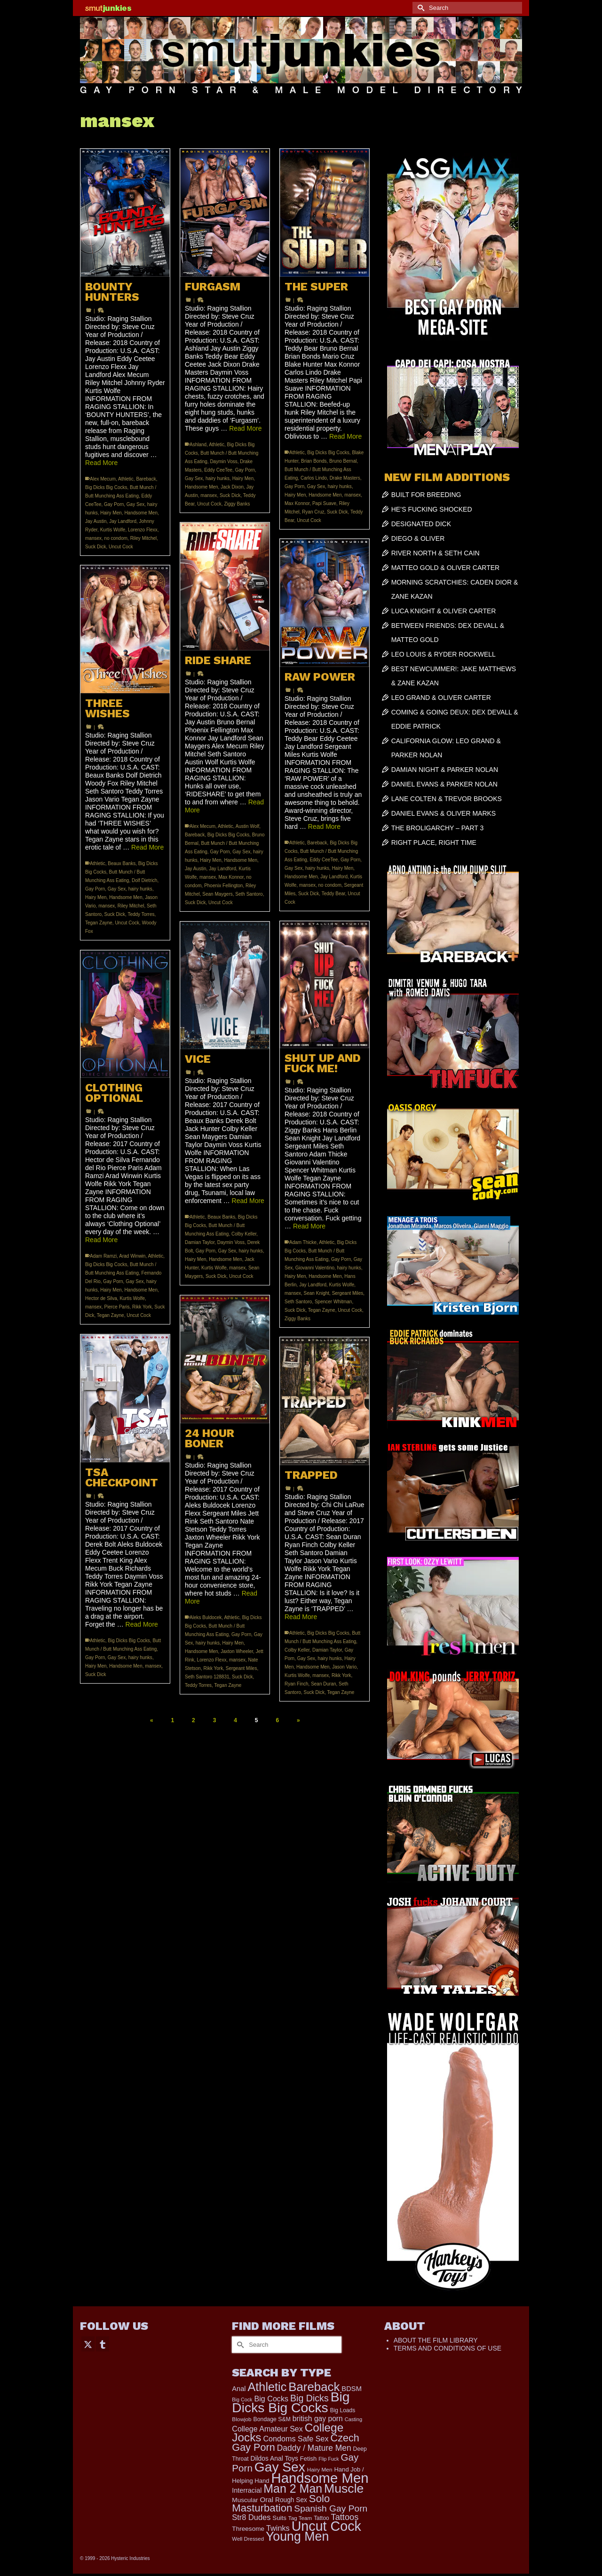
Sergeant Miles (348, 1293)
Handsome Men (141, 512)
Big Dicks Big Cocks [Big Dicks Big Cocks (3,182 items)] (290, 2402)
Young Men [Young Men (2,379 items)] (297, 2536)
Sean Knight (317, 1293)
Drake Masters (345, 478)
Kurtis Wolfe (113, 529)
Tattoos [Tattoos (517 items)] (345, 2517)
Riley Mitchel (143, 538)
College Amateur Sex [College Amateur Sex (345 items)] (267, 2428)
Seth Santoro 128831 (207, 1676)
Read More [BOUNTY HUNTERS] (101, 462)
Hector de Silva (101, 1298)
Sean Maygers (217, 894)
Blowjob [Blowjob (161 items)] (241, 2419)
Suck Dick (95, 546)
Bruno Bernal (342, 461)
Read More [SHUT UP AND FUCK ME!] (309, 1226)
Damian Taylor (199, 1242)
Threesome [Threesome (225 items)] (248, 2528)
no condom (115, 538)
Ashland (198, 444)
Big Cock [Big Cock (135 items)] (242, 2399)
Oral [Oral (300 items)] (266, 2500)
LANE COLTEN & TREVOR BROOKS (446, 798)
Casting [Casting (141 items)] (353, 2419)
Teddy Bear (333, 893)
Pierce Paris (117, 1306)
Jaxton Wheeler (237, 1651)
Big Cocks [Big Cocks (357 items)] (271, 2398)
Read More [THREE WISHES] (147, 847)
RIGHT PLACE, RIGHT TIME (433, 842)
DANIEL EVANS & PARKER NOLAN (444, 784)
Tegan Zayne (98, 922)
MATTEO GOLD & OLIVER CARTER (445, 567)
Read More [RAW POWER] (324, 826)
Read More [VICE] (248, 1200)
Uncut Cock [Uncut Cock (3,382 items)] (326, 2526)
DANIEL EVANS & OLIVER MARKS (443, 813)
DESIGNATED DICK (421, 524)
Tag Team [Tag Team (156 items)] (300, 2518)
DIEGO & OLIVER (418, 538)
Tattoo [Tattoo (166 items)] (321, 2518)
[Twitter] (88, 2343)
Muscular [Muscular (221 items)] (245, 2500)
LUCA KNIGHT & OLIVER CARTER (443, 611)
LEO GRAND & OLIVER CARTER (441, 697)
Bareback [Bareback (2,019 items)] (314, 2386)
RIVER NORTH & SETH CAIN (435, 553)
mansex (93, 538)
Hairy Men (111, 512)
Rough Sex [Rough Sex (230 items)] (291, 2500)
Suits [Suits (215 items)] (279, 2517)
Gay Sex (135, 504)
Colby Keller (243, 1233)
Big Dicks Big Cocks (106, 487)
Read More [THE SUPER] (345, 436)
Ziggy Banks (237, 503)
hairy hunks (218, 478)
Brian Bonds (313, 461)
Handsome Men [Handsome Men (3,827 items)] (319, 2478)
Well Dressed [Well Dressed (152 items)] (248, 2539)
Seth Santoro (248, 894)
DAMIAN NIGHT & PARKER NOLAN (444, 769)
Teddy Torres (140, 914)
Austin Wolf (247, 826)
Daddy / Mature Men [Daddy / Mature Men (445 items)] (314, 2448)
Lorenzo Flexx (143, 529)
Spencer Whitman (333, 1301)
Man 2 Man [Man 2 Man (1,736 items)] (292, 2488)
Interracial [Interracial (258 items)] (246, 2490)
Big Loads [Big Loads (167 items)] (343, 2410)
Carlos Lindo (314, 478)
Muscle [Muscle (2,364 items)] (344, 2488)
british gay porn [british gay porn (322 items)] (318, 2419)
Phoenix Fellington (223, 885)
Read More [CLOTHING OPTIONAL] (101, 1240)
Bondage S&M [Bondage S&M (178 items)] (272, 2419)
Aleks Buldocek (206, 1617)
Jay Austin (96, 521)
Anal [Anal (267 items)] (239, 2388)
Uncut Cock (121, 546)
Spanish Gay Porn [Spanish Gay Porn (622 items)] (330, 2508)
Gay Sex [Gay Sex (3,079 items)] (279, 2466)
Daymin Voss (223, 461)
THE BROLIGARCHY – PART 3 (437, 828)
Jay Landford (122, 521)
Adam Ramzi (103, 1256)
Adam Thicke (303, 1242)
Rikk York (142, 1306)
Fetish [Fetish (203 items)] (308, 2458)
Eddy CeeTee (218, 470)
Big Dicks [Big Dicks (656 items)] (309, 2398)
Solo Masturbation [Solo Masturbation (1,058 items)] (281, 2503)
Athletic (126, 478)
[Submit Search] (419, 8)
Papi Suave (324, 503)
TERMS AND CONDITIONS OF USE (447, 2348)
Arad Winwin (132, 1256)
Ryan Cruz (313, 511)
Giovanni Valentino (314, 1267)
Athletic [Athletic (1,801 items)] (267, 2386)
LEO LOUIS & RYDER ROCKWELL (443, 654)
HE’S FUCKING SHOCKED (431, 509)
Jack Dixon (232, 487)
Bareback (146, 478)
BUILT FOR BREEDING (426, 494)
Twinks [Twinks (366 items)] (278, 2528)
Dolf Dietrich (144, 880)
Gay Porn (114, 504)
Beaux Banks (121, 863)
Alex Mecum (103, 478)
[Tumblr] (102, 2343)
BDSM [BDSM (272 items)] (351, 2388)
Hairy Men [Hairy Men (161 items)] (320, 2469)
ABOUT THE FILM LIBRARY (436, 2340)
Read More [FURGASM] (245, 428)
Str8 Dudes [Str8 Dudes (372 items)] (251, 2517)
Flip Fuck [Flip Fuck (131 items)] (328, 2459)
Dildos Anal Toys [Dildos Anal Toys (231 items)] (274, 2458)
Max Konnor (297, 503)
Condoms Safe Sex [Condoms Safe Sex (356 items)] (295, 2438)
